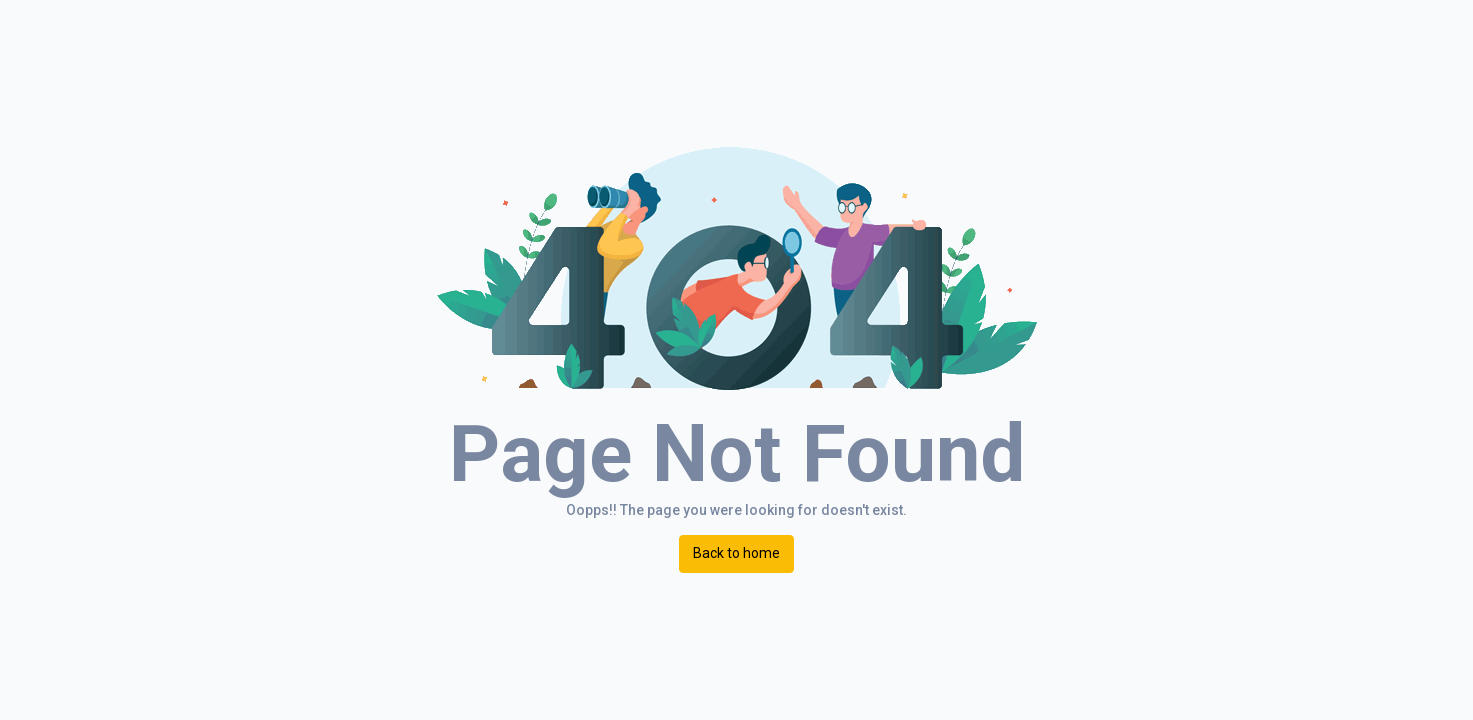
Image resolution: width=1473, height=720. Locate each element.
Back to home (736, 553)
